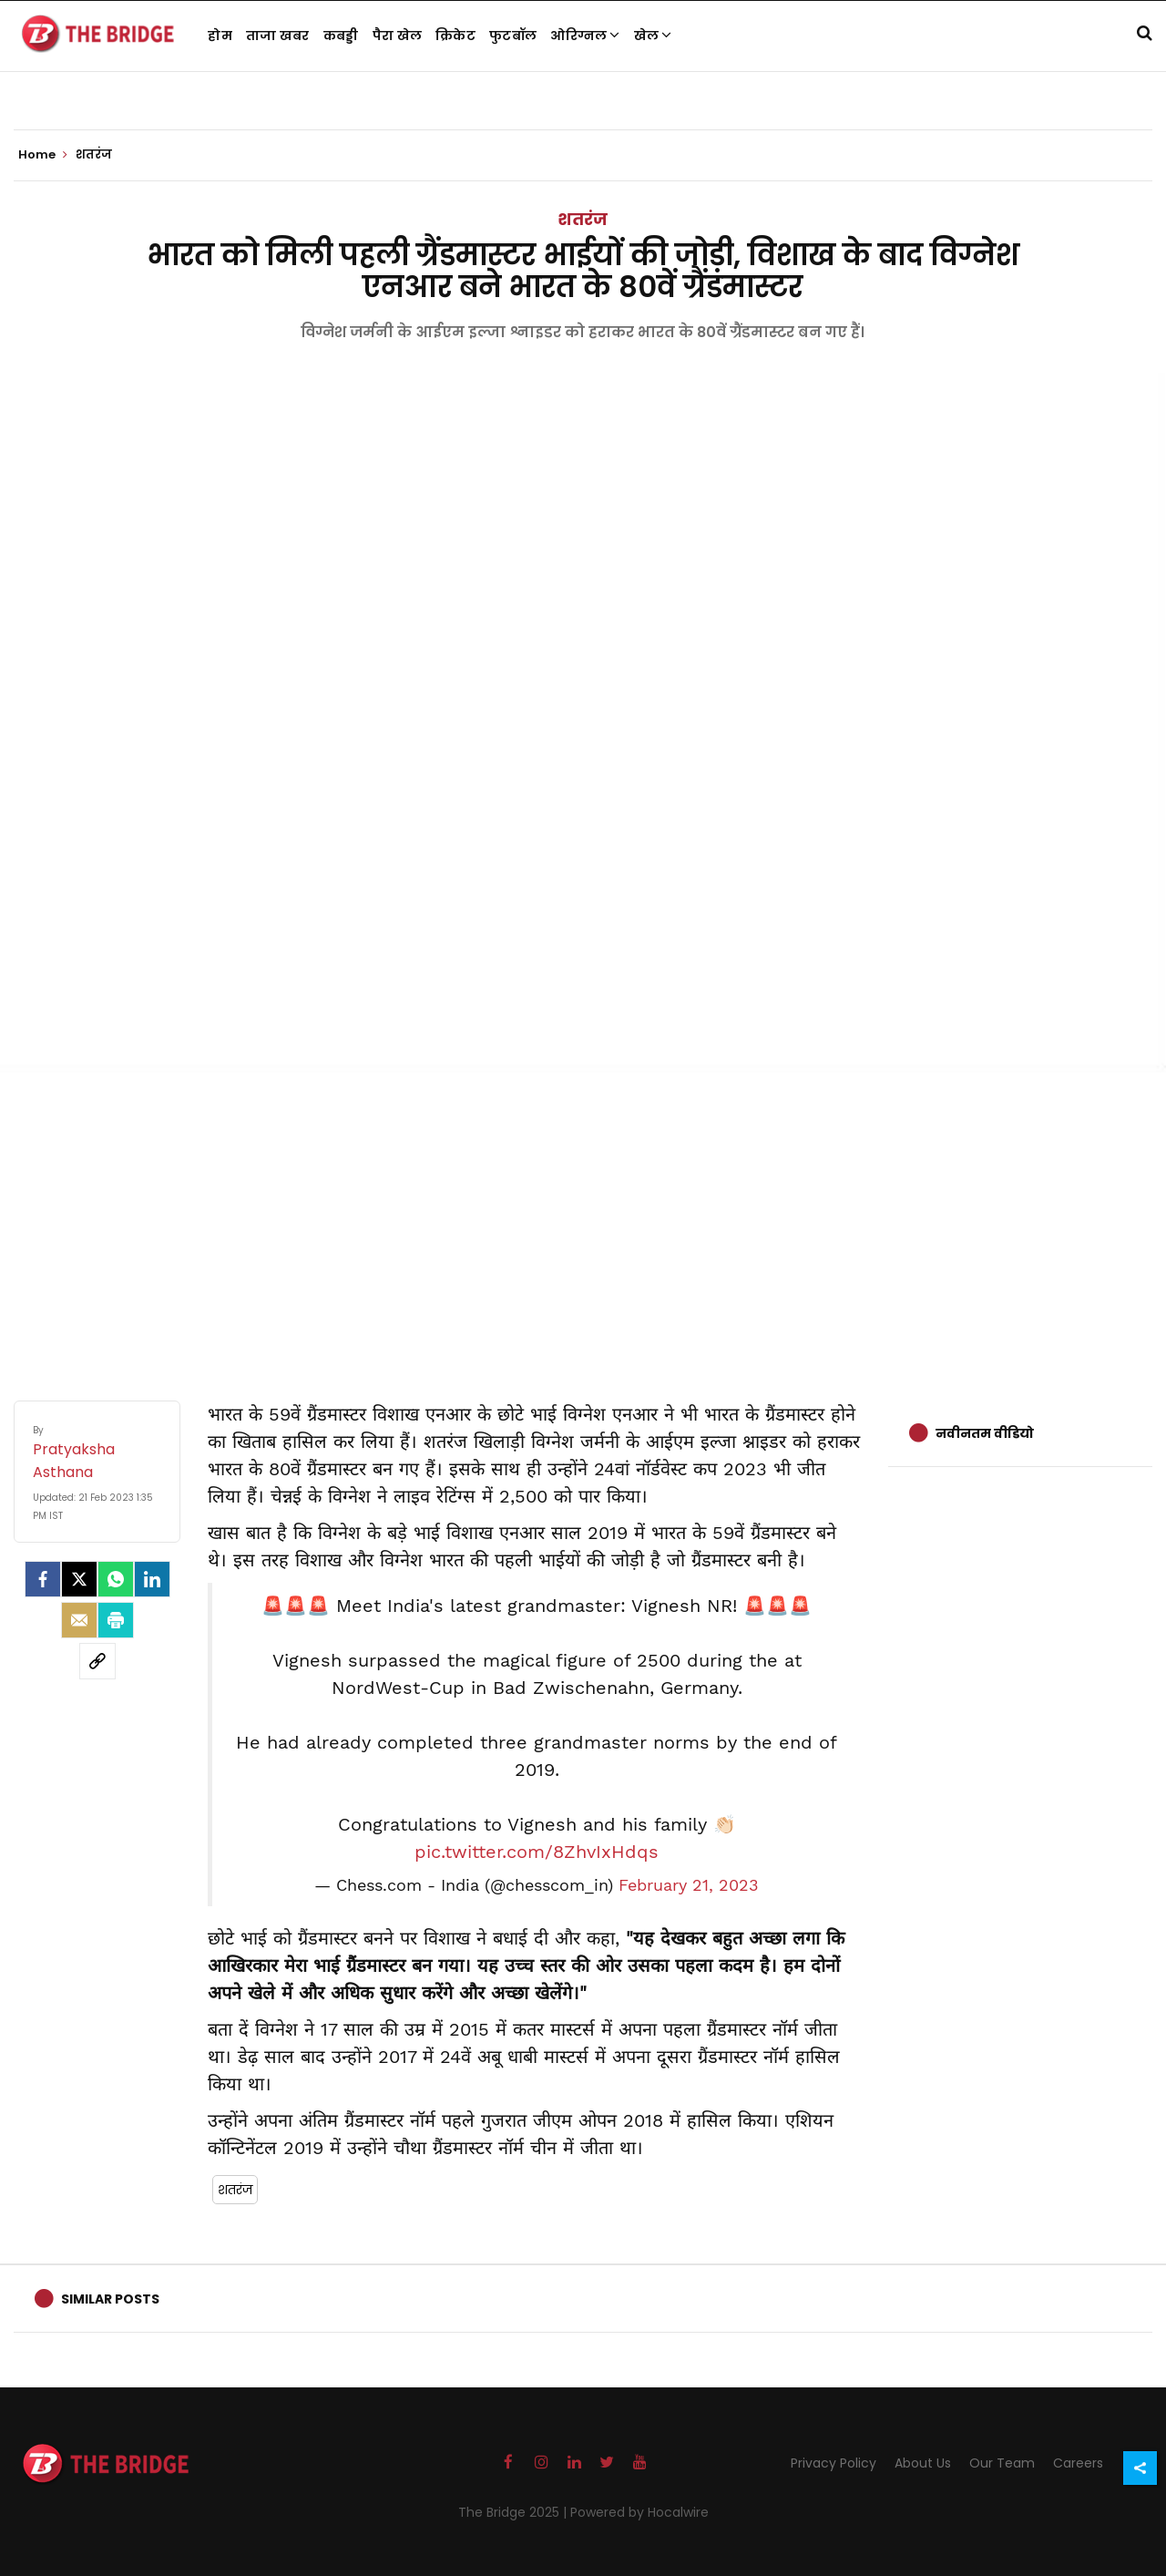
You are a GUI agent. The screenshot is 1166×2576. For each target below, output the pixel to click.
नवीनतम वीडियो (985, 1433)
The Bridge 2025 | (514, 2512)
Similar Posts (110, 2299)
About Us (923, 2463)
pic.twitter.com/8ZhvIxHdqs (536, 1852)
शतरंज (582, 219)
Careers (1078, 2463)
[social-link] (97, 1661)
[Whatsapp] (115, 1579)
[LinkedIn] (152, 1579)
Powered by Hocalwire (639, 2512)
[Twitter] (79, 1579)
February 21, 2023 (689, 1885)
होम (220, 35)
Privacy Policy (833, 2463)
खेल (653, 35)
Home (42, 155)
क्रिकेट (455, 35)
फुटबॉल (513, 35)
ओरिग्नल (585, 35)
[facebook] (43, 1579)
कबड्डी (341, 35)
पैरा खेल (398, 35)
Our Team (1002, 2463)
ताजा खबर (278, 35)
